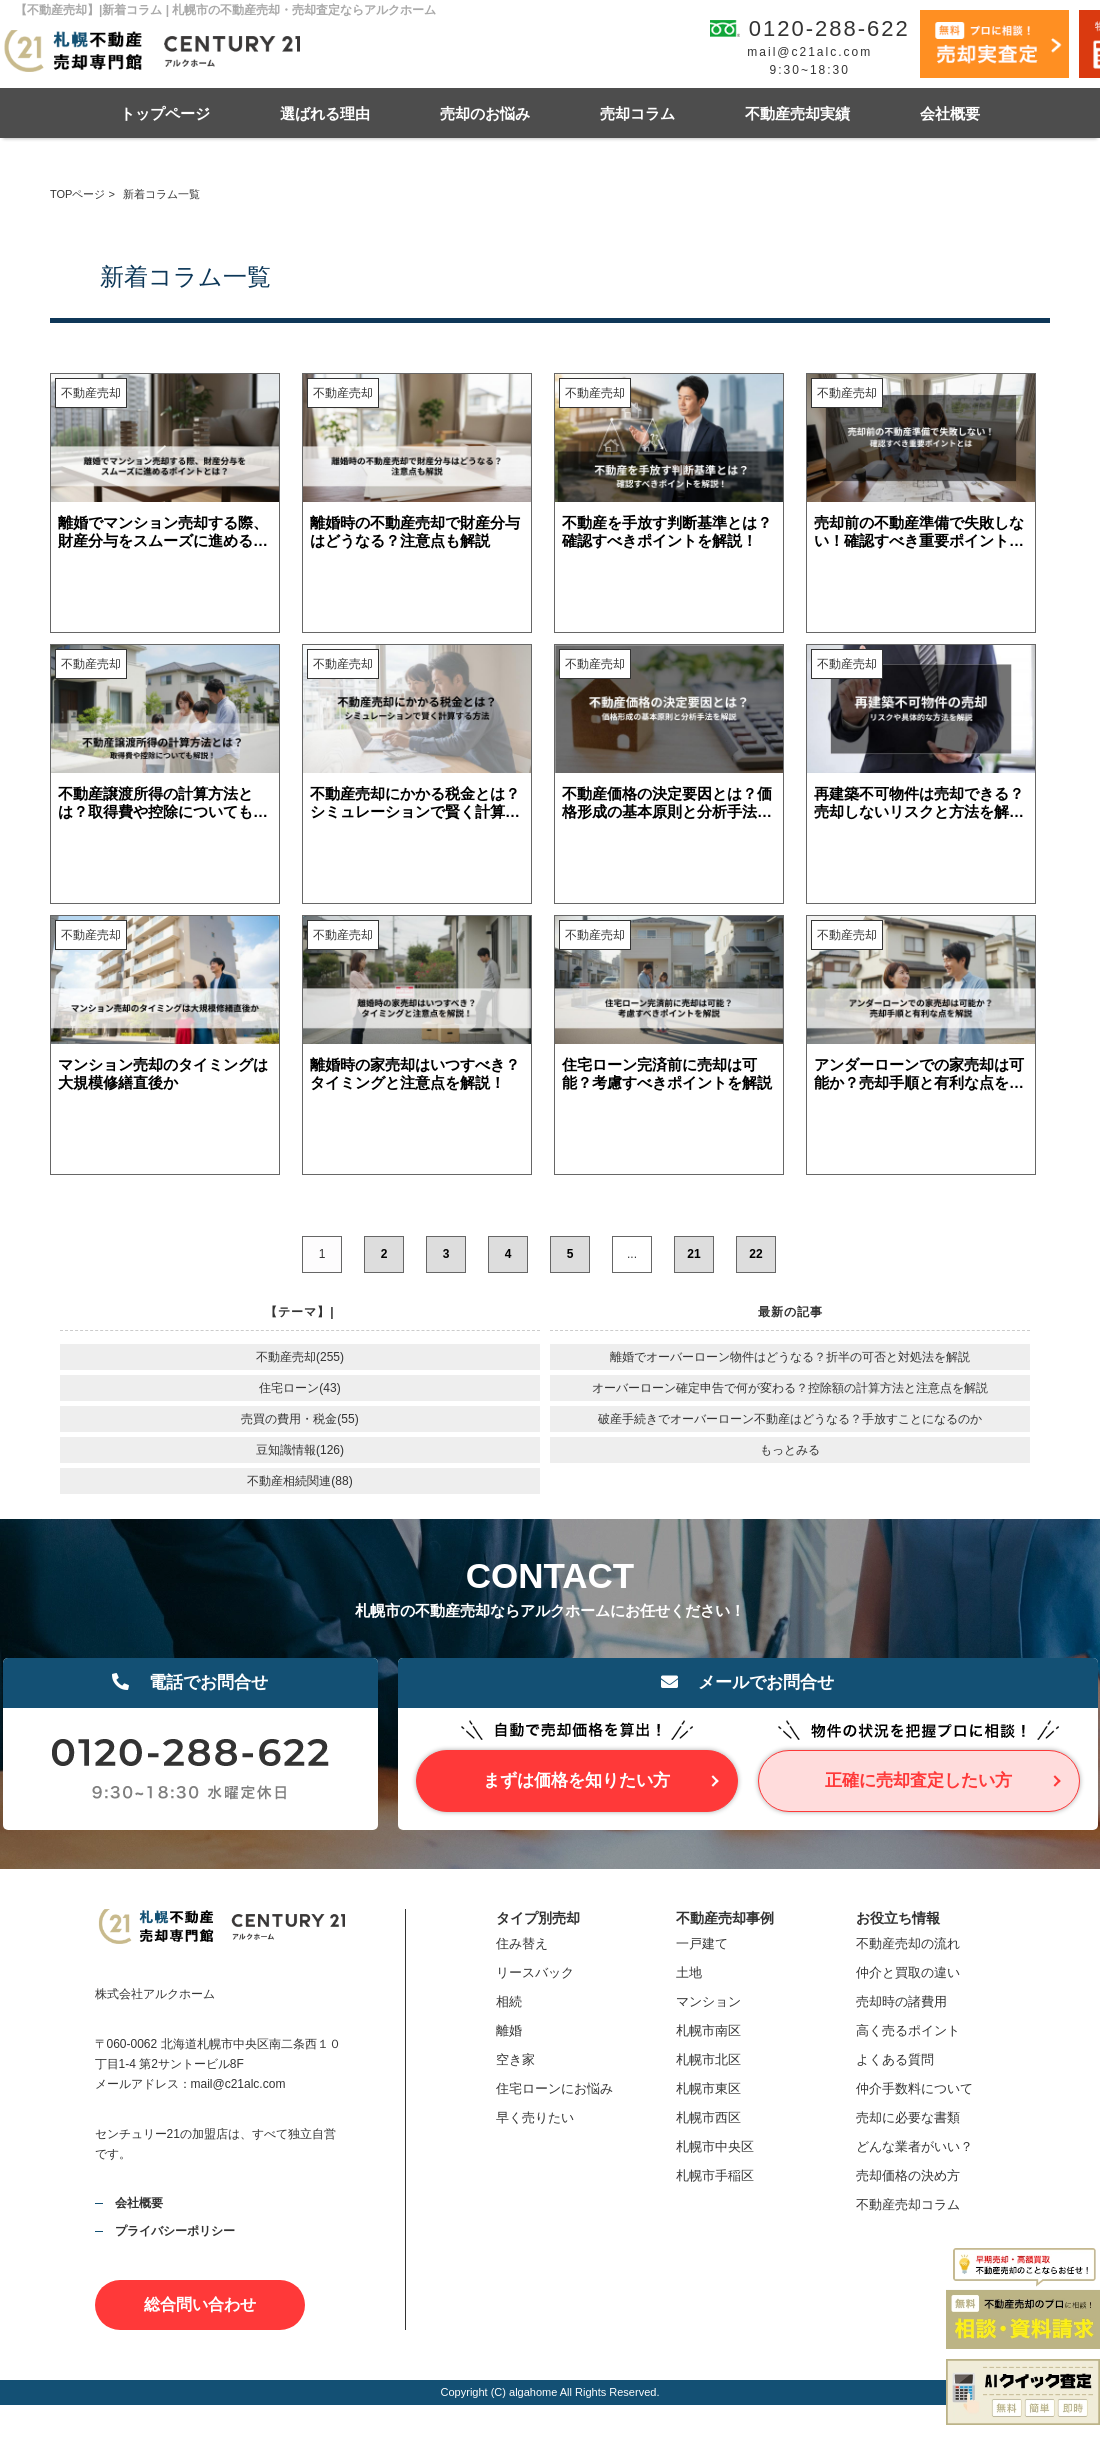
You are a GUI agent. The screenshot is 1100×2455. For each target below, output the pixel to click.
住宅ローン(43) (299, 1388)
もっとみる (790, 1450)
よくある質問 (895, 2059)
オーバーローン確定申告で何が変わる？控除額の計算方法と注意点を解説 (790, 1388)
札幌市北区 (708, 2059)
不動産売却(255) (300, 1357)
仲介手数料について (914, 2088)
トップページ (165, 113)
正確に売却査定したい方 (918, 1780)
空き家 (515, 2059)
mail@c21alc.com (809, 52)
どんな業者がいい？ (914, 2146)
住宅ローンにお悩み (554, 2088)
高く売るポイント (908, 2030)
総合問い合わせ (200, 2304)
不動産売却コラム (908, 2204)
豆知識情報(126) (300, 1450)
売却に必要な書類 (908, 2117)
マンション (708, 2001)
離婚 (509, 2030)
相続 (509, 2001)
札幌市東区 (708, 2088)
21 (693, 1254)
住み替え (522, 1943)
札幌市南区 (708, 2030)
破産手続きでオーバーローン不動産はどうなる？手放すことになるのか (790, 1419)
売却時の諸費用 (901, 2001)
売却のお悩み (485, 113)
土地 (689, 1972)
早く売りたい (535, 2117)
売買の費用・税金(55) (299, 1419)
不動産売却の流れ (908, 1943)
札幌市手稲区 (715, 2175)
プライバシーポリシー (175, 2231)
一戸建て (702, 1943)
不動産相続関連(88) (299, 1481)
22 (755, 1254)
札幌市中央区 (715, 2146)
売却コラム (637, 113)
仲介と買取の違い (908, 1972)
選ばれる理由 (325, 113)
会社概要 (950, 113)
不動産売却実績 (797, 113)
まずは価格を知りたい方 (576, 1780)
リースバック (535, 1972)
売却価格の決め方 (908, 2175)
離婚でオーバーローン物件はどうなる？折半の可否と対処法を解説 (790, 1357)
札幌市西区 (708, 2117)
